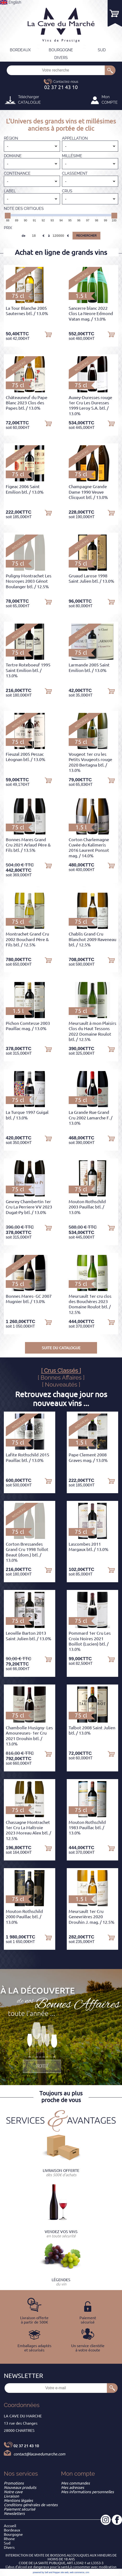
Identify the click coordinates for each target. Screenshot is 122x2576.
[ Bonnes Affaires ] (61, 1377)
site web (64, 2572)
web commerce (77, 2572)
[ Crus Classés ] (61, 1370)
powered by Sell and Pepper (46, 2572)
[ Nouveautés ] (61, 1384)
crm (87, 2572)
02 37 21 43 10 (26, 2446)
